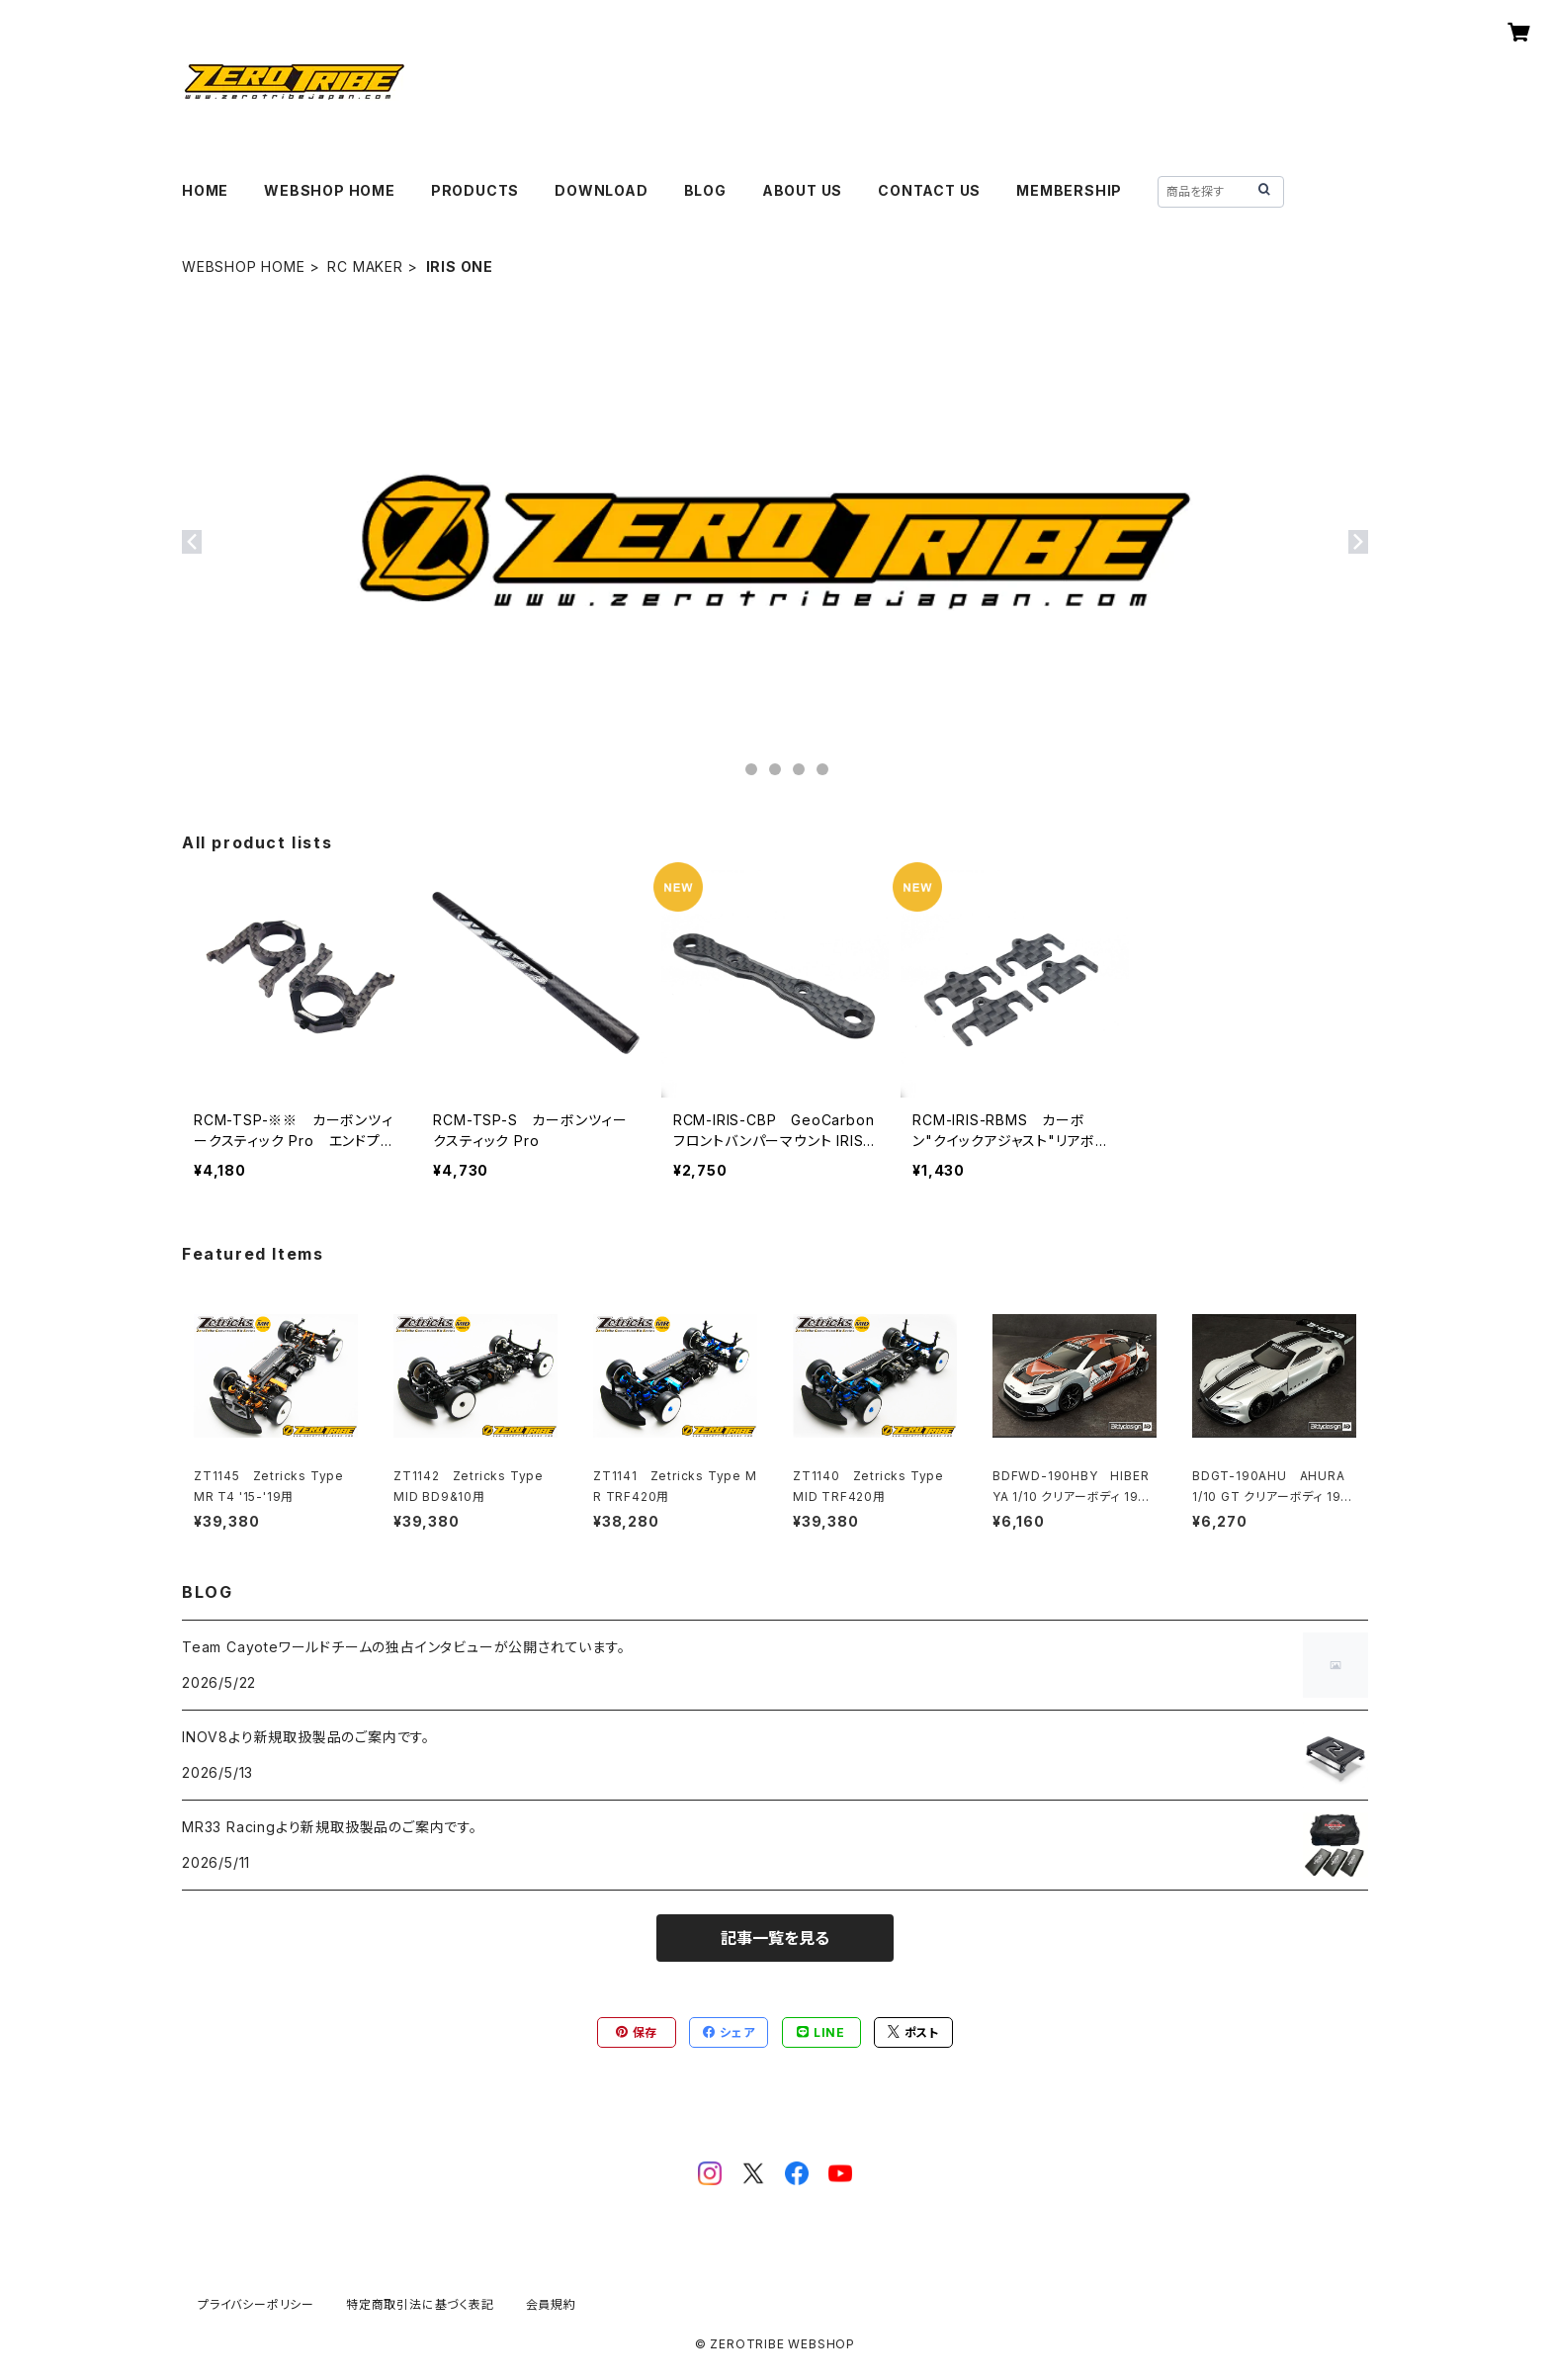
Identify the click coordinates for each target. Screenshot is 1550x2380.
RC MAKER (364, 266)
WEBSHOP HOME (329, 190)
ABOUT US (802, 190)
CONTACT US (929, 190)
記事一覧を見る (775, 1938)
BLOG (705, 190)
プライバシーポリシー (256, 2304)
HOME (205, 190)
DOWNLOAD (601, 190)
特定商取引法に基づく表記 (420, 2304)
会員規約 (551, 2304)
